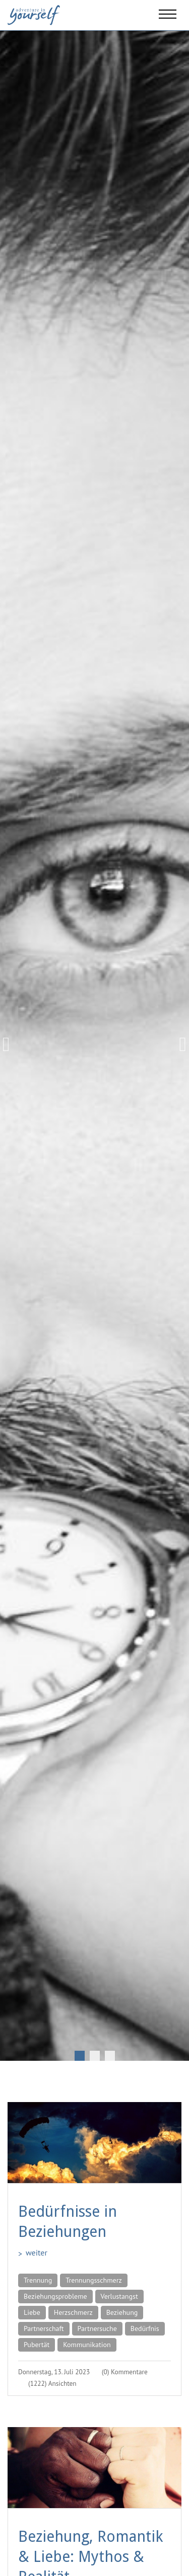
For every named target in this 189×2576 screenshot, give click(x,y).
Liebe (32, 2312)
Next (178, 1044)
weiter (36, 2252)
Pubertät (36, 2344)
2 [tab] (95, 2056)
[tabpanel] (94, 1044)
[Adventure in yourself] (34, 14)
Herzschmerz (73, 2312)
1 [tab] (80, 2056)
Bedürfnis (145, 2328)
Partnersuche (97, 2328)
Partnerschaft (44, 2328)
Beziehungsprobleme (55, 2296)
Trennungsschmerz (93, 2280)
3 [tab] (110, 2056)
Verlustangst (119, 2296)
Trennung (38, 2280)
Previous (10, 1044)
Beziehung (122, 2312)
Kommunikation (86, 2344)
